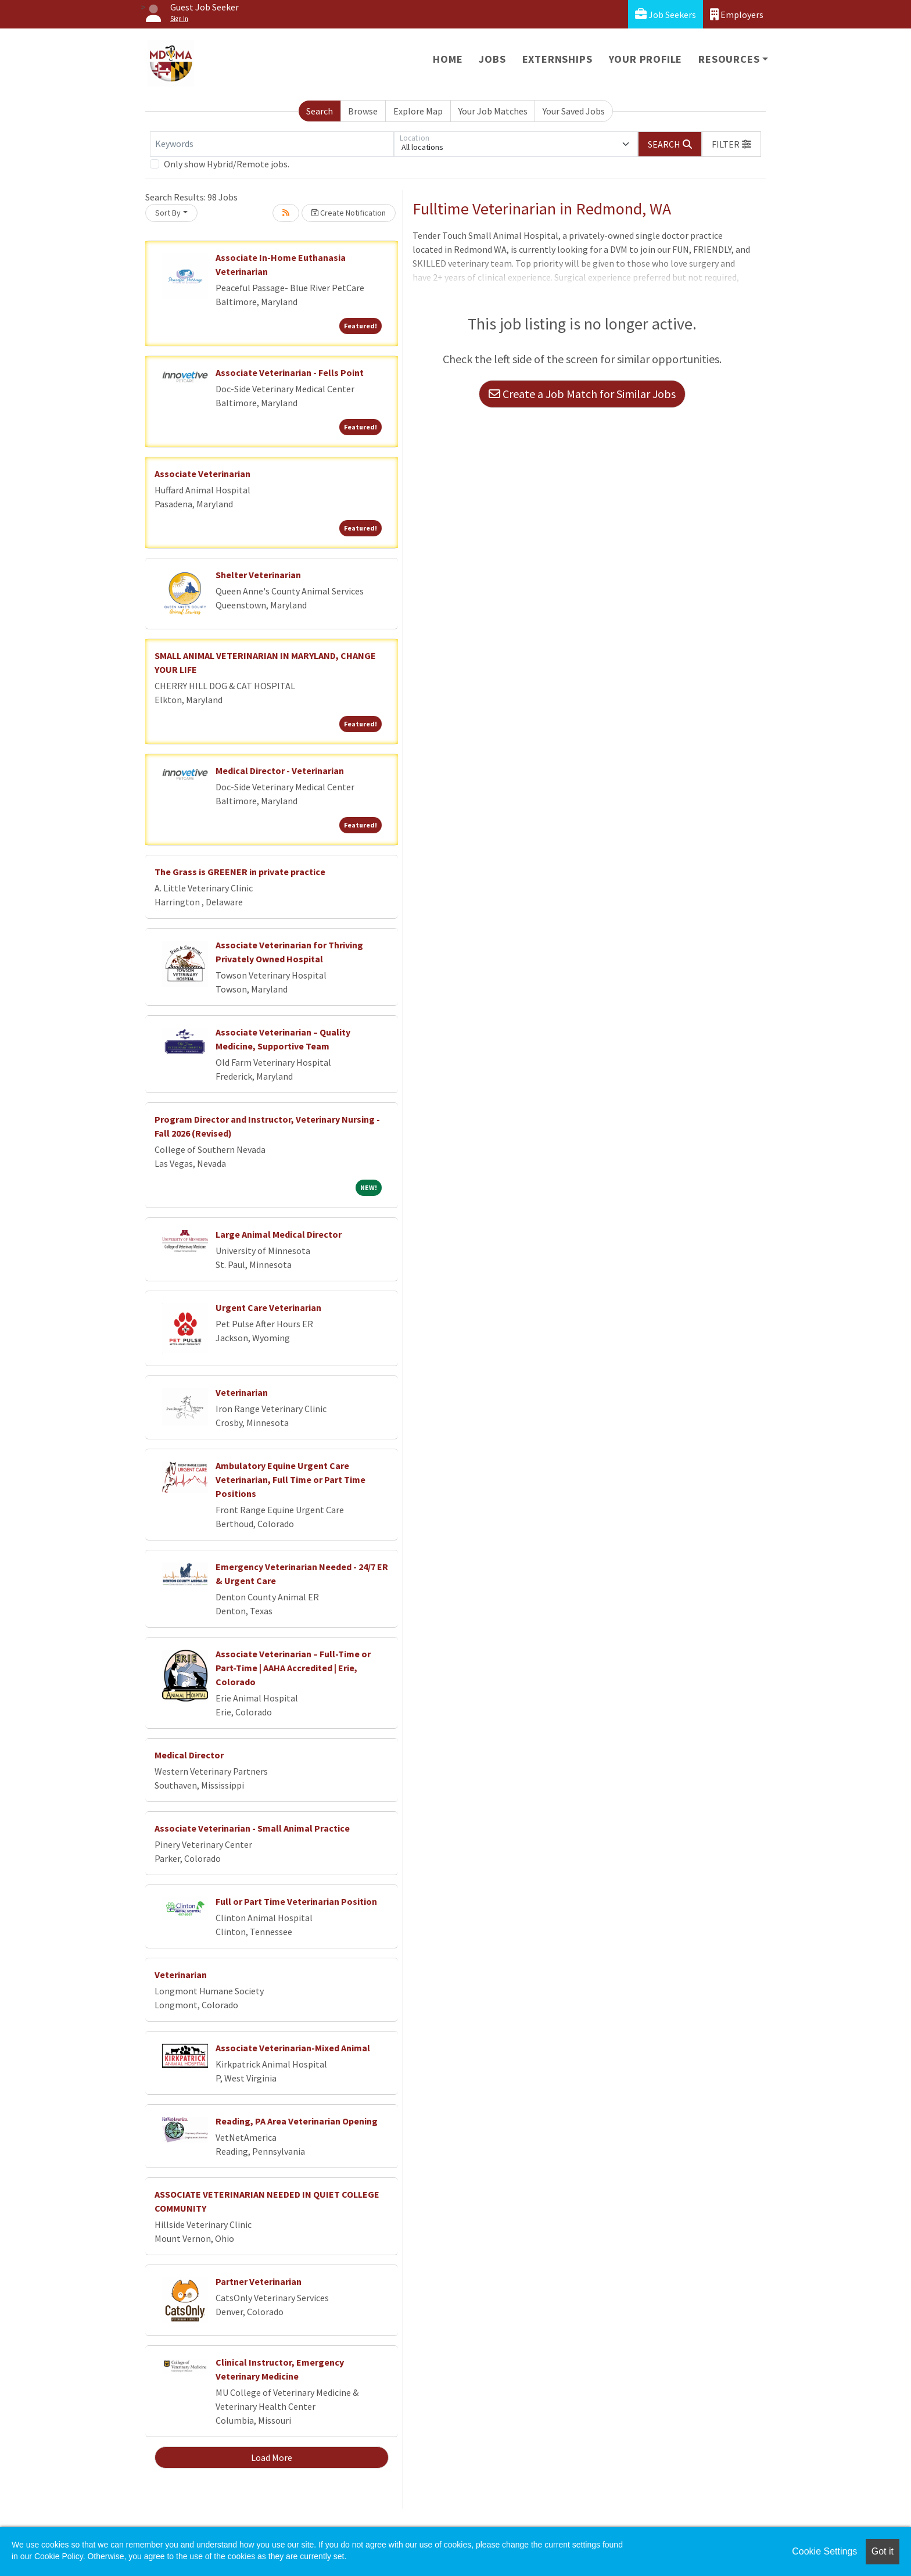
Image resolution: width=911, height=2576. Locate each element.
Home (447, 59)
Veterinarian (242, 1392)
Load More (271, 2457)
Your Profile (646, 59)
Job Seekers (665, 14)
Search (319, 111)
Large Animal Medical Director (279, 1234)
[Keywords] (272, 144)
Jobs (492, 59)
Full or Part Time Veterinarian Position (296, 1901)
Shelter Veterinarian (258, 575)
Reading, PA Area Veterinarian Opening (297, 2121)
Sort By (168, 212)
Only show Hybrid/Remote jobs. (226, 164)
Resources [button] (728, 59)
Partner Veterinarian (259, 2281)
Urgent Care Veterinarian (268, 1307)
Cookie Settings (824, 2551)
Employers (736, 14)
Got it (882, 2551)
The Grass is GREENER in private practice (240, 871)
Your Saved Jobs (574, 111)
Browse (363, 111)
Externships (557, 59)
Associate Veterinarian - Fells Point (290, 372)
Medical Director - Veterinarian (280, 770)
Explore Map (418, 111)
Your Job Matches (493, 111)
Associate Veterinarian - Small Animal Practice (252, 1828)
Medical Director (189, 1755)
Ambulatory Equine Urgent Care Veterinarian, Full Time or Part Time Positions (290, 1479)
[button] (731, 144)
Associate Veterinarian (202, 473)
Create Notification (348, 212)
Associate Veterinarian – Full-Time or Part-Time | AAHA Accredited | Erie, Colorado (293, 1668)
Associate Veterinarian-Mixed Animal (293, 2048)
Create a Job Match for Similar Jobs (582, 393)
